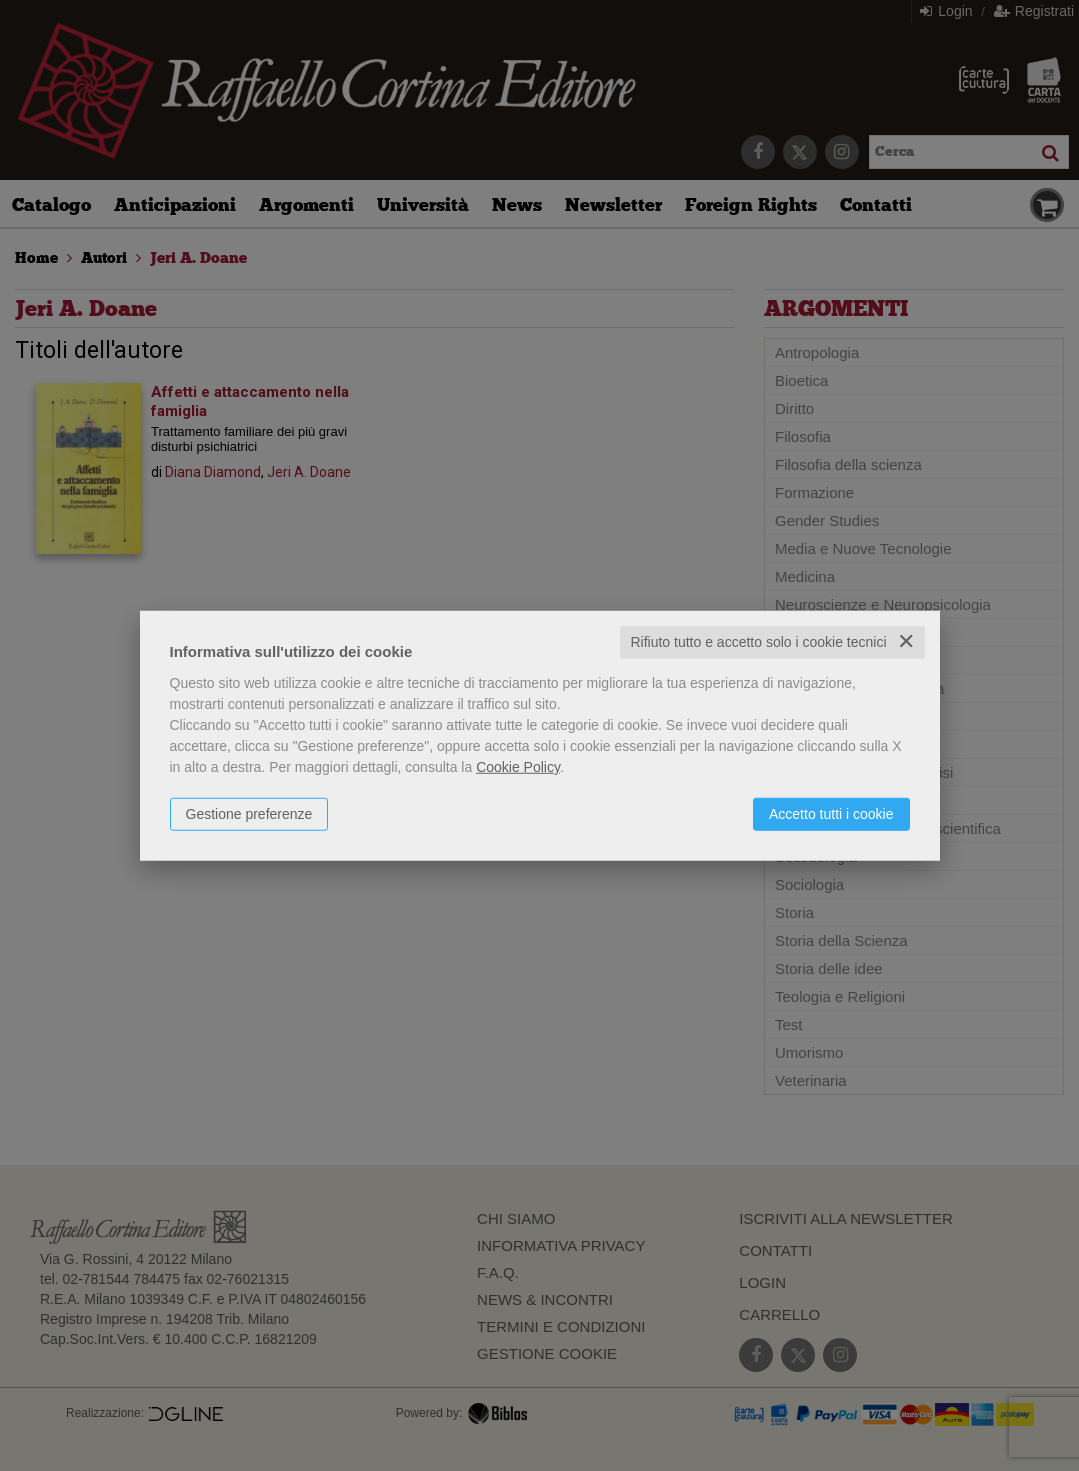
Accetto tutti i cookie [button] (831, 814)
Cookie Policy (518, 767)
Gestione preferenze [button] (249, 814)
